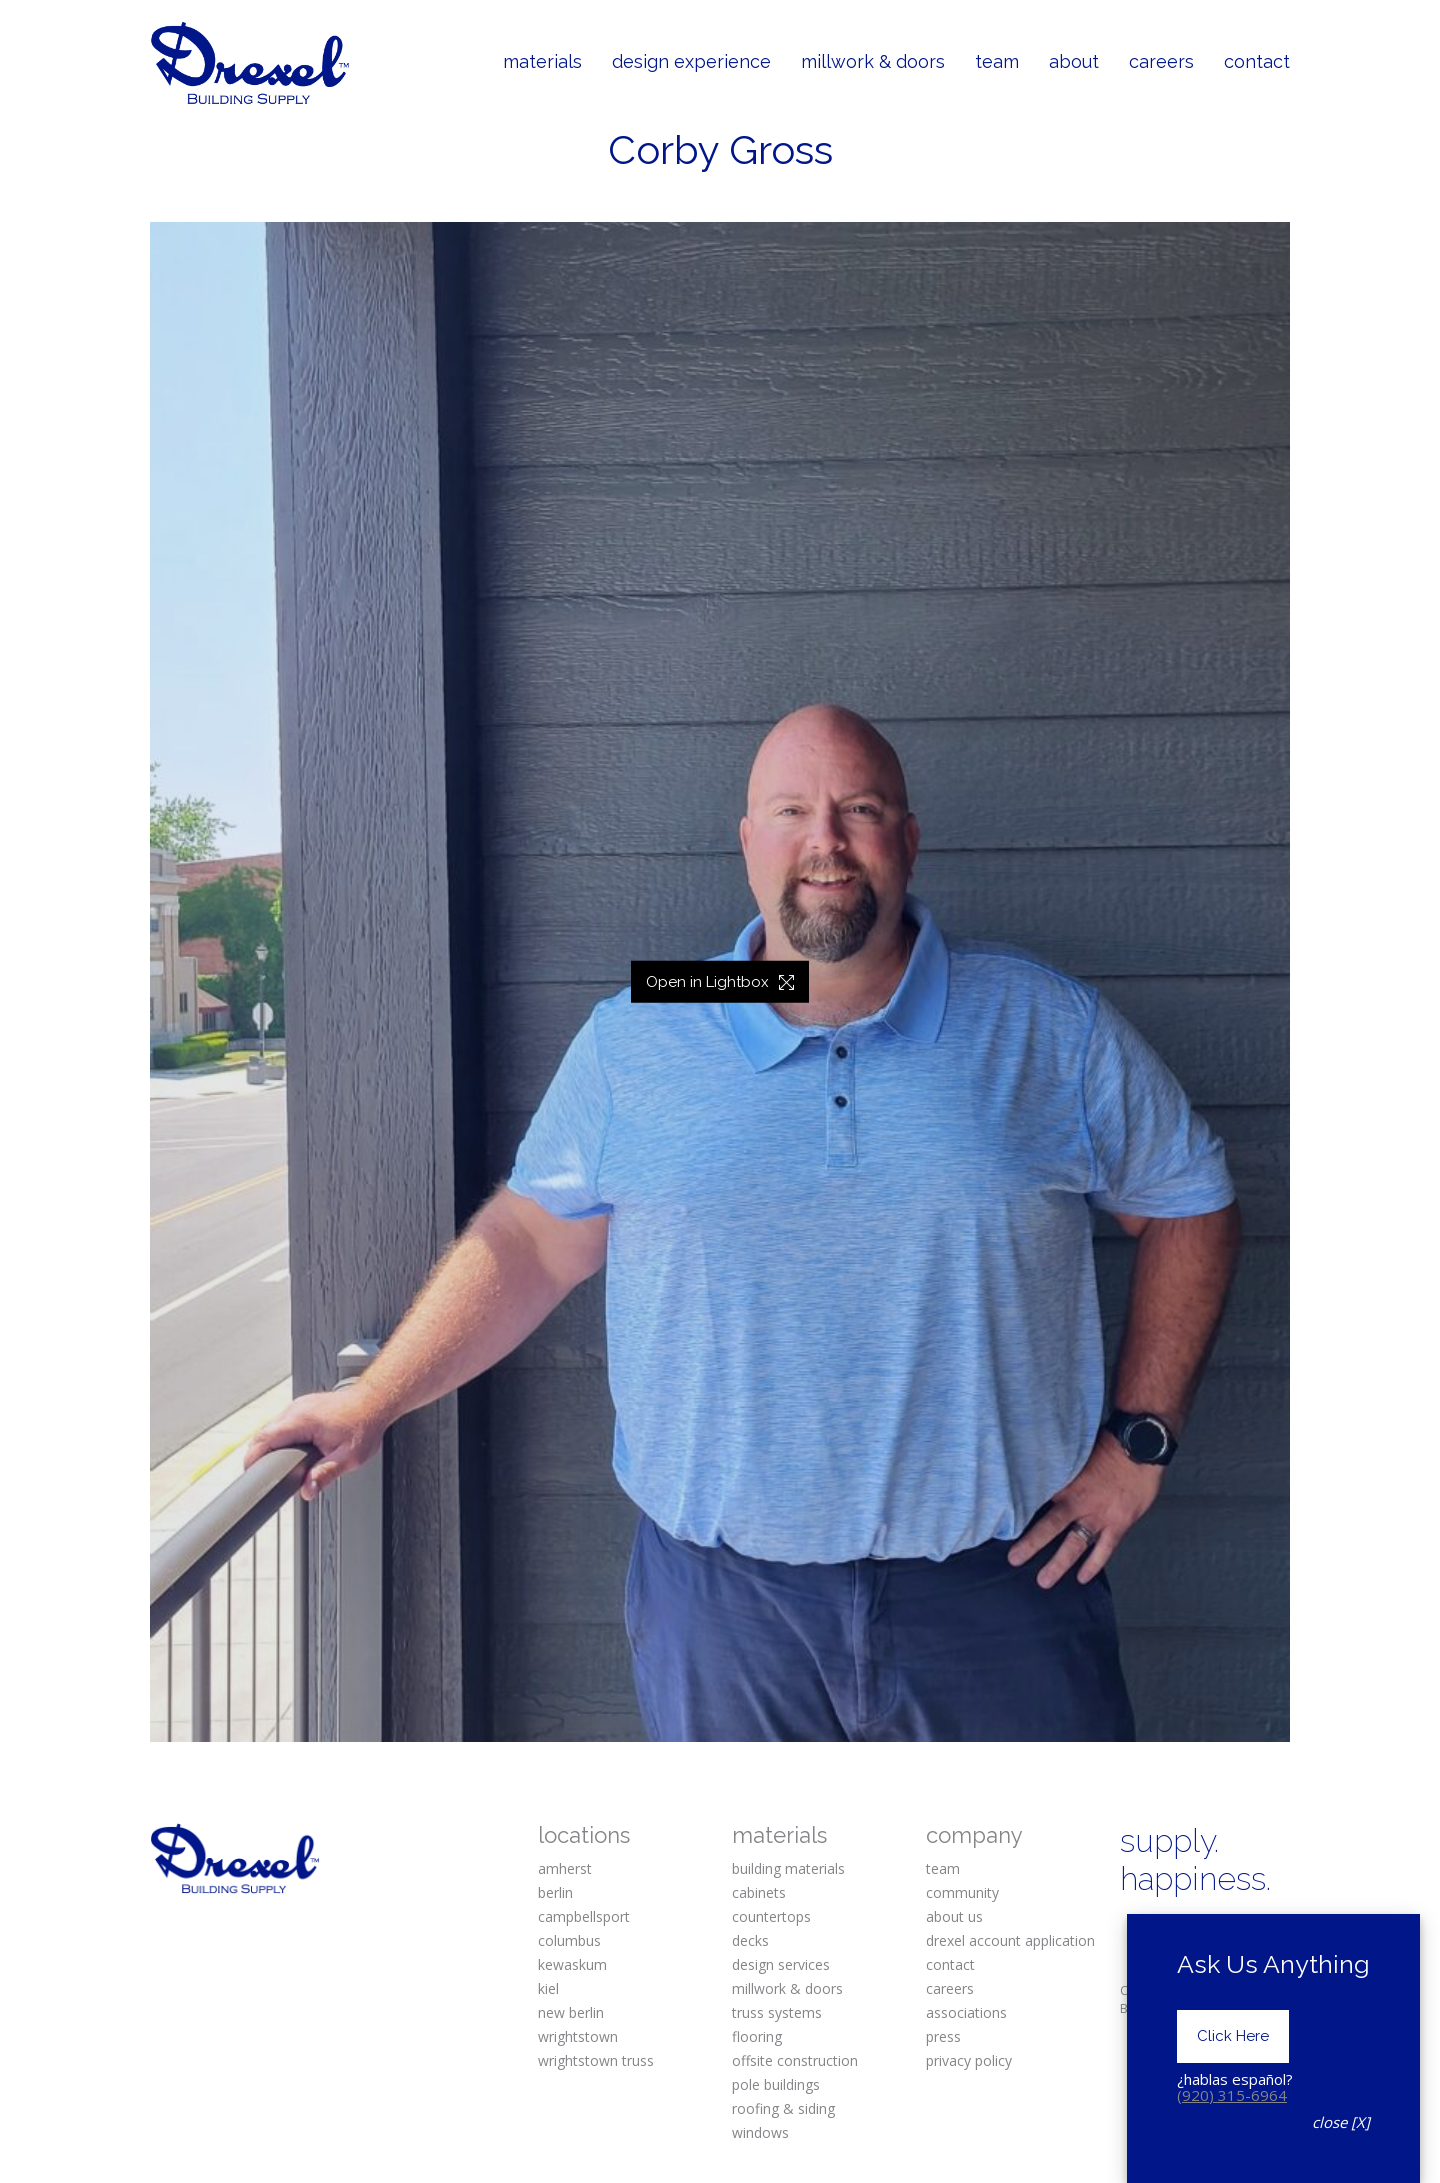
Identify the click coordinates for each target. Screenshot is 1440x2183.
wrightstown (578, 2036)
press (943, 2036)
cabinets (759, 1892)
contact (950, 1964)
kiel (548, 1988)
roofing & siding (783, 2108)
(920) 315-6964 (1232, 2095)
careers (950, 1988)
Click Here (1233, 2036)
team (943, 1868)
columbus (569, 1940)
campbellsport (584, 1916)
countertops (771, 1916)
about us (954, 1916)
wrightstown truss (596, 2060)
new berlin (571, 2012)
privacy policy (969, 2060)
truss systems (777, 2012)
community (962, 1892)
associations (966, 2012)
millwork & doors (787, 1988)
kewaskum (572, 1964)
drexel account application (1010, 1940)
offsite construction (795, 2060)
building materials (788, 1868)
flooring (757, 2036)
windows (760, 2132)
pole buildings (776, 2084)
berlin (555, 1892)
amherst (565, 1868)
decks (750, 1940)
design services (781, 1964)
